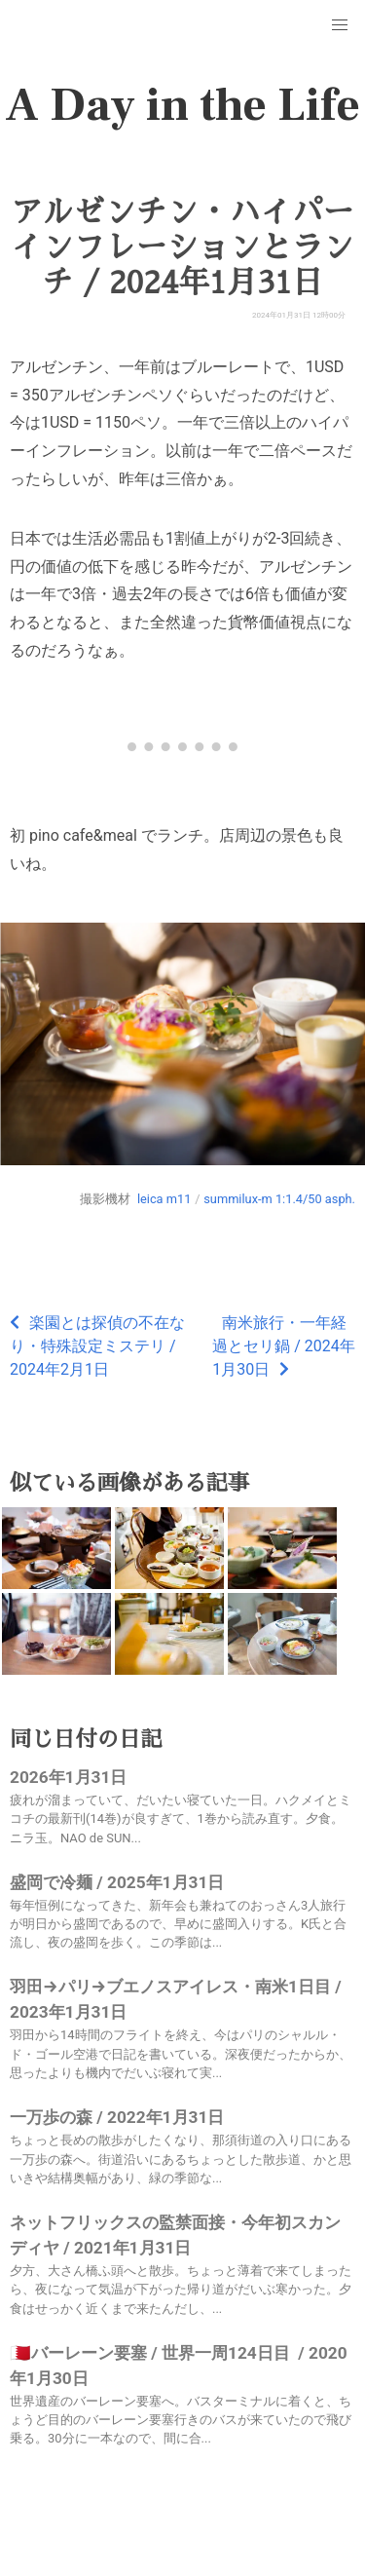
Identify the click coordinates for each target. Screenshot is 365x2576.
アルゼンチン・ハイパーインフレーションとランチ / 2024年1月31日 (182, 247)
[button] (339, 25)
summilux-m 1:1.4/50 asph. (279, 1199)
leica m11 (164, 1199)
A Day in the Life (182, 105)
